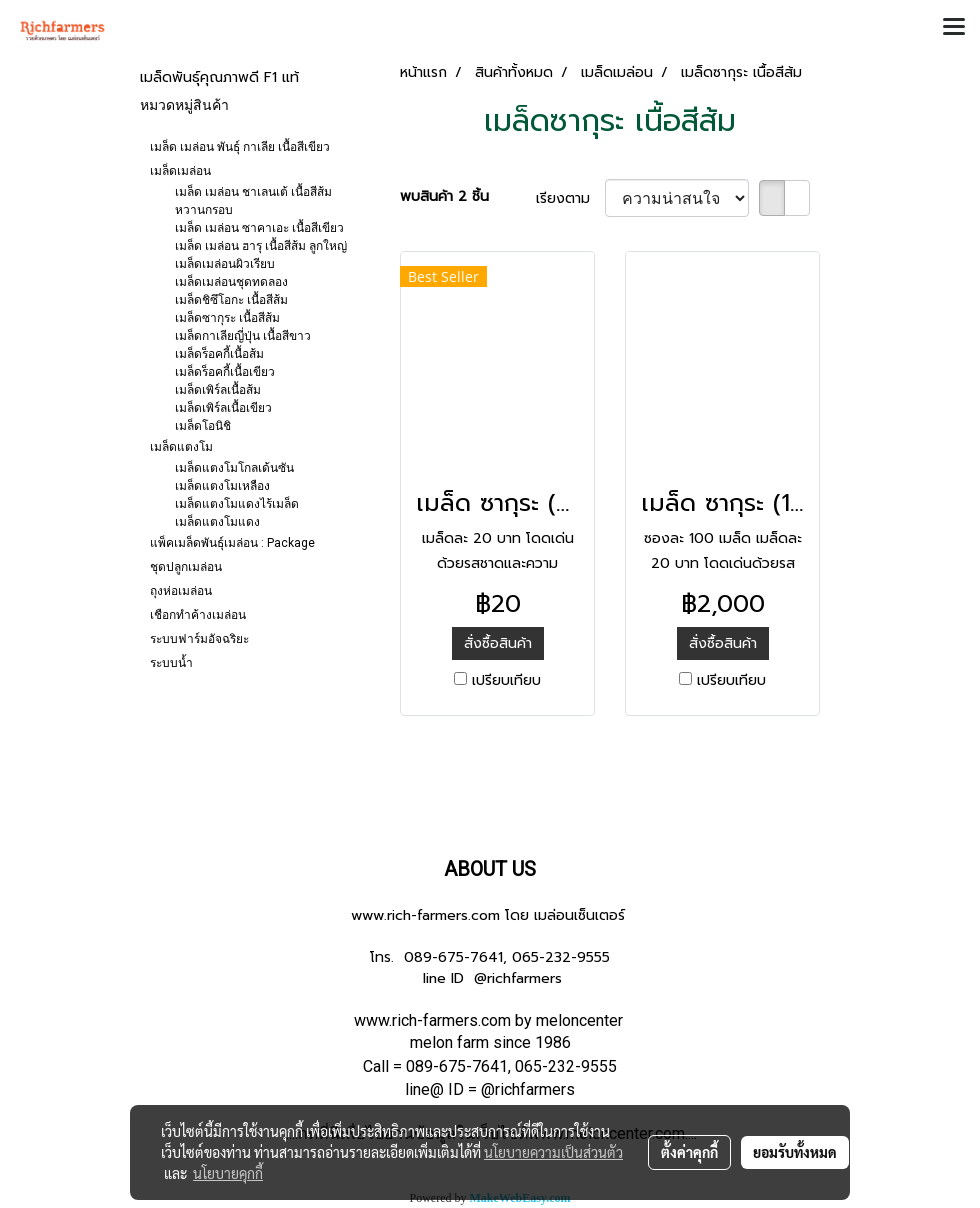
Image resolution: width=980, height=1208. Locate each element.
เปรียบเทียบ (506, 680)
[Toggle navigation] (954, 28)
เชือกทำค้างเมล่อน (198, 615)
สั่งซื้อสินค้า (498, 643)
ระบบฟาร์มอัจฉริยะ (199, 639)
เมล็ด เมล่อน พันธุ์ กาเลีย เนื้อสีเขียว (240, 147)
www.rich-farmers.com (425, 915)
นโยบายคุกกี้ (228, 1173)
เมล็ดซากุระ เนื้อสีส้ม (227, 318)
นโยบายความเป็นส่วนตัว (553, 1152)
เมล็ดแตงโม (181, 447)
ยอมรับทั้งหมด (795, 1152)
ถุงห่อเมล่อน (181, 591)
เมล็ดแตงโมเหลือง (222, 486)
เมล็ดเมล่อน (180, 171)
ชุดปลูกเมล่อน (186, 567)
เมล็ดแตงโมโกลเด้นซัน (234, 468)
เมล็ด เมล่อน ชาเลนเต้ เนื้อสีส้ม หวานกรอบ (253, 201)
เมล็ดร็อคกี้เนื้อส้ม (219, 354)
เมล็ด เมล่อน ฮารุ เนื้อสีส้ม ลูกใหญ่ (261, 246)
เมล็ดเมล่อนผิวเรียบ (225, 264)
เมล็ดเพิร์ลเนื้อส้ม (218, 390)
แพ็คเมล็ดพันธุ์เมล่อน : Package (232, 543)
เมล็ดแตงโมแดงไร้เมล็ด (237, 504)
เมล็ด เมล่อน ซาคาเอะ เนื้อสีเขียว (259, 228)
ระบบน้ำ (171, 663)
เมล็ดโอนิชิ (203, 426)
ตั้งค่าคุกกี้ (689, 1152)
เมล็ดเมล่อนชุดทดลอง (231, 282)
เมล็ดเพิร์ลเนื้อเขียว (223, 408)
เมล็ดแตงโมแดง (217, 522)
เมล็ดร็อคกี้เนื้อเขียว (225, 372)
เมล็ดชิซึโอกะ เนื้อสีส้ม (231, 300)
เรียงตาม (570, 198)
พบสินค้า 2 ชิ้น (444, 196)
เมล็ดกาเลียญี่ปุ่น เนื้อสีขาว (243, 336)
